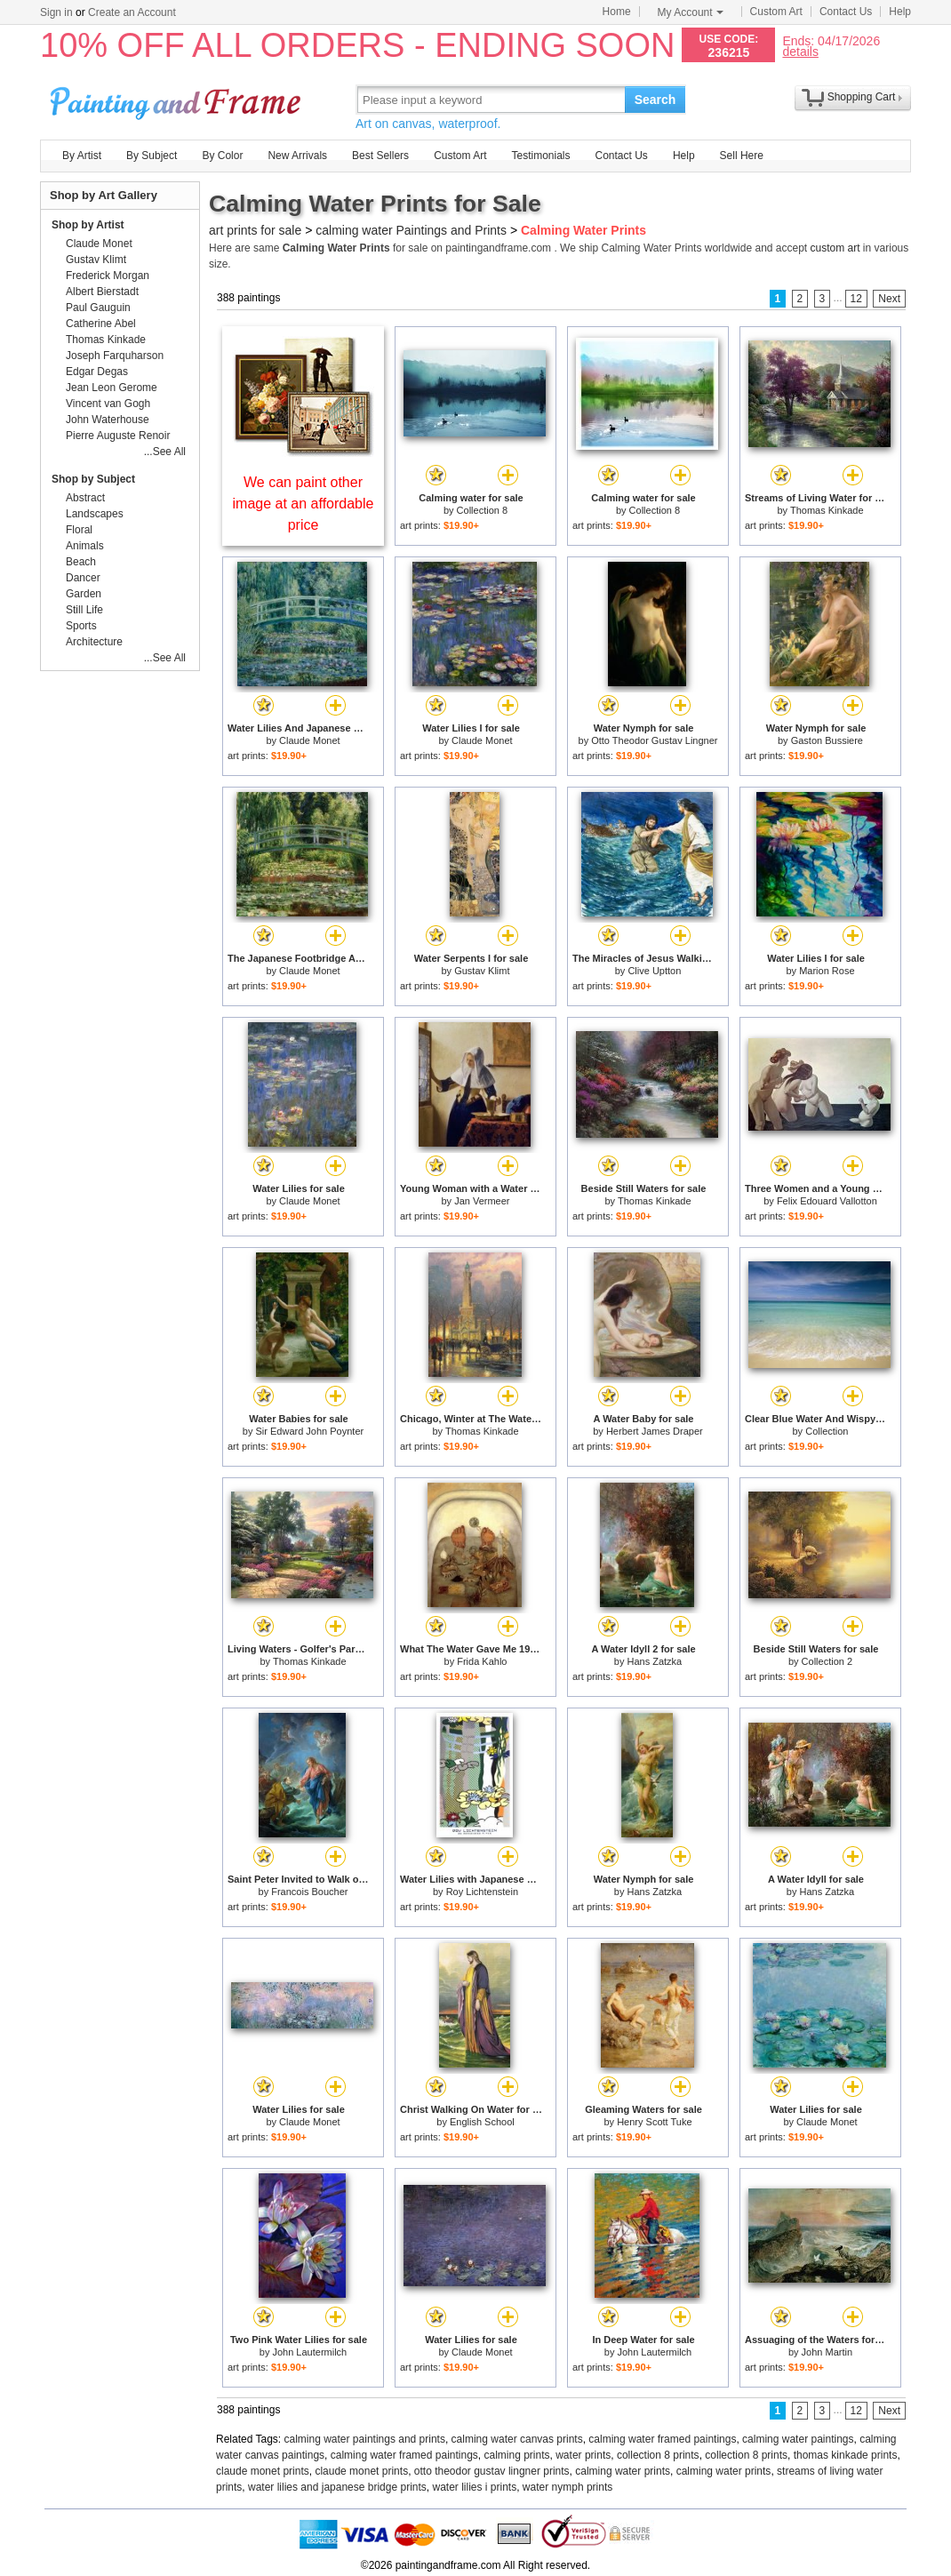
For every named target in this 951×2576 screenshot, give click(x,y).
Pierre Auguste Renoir (118, 435)
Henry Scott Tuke (654, 2121)
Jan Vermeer (481, 1201)
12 (856, 298)
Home (617, 11)
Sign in (56, 12)
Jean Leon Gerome (111, 387)
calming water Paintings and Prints (411, 230)
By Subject (151, 155)
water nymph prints (567, 2487)
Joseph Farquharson (115, 355)
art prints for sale (255, 230)
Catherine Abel (101, 323)
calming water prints (622, 2471)
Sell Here (741, 155)
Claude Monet (309, 740)
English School (482, 2121)
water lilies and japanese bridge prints (337, 2487)
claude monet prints (262, 2471)
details (800, 51)
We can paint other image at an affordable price (303, 503)
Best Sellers (380, 155)
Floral (79, 530)
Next (889, 298)
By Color (222, 155)
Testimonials (540, 155)
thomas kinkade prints (846, 2455)
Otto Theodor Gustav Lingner (654, 740)
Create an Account (132, 12)
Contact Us (845, 11)
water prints (583, 2455)
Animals (85, 546)
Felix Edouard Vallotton (827, 1201)
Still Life (84, 610)
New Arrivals (297, 155)
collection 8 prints (658, 2455)
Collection (826, 1431)
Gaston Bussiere (827, 740)
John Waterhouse (107, 419)
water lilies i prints (474, 2487)
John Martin (827, 2352)
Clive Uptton (654, 970)
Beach (81, 562)
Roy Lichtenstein (482, 1891)
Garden (83, 594)
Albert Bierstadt (102, 291)
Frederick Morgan (107, 275)
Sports (81, 626)
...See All (165, 451)
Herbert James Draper (654, 1431)
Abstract (85, 498)
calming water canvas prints (517, 2439)
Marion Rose (826, 970)
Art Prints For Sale (177, 99)
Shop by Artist (88, 225)
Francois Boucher (309, 1891)
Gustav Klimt (481, 970)
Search (655, 99)
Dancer (83, 578)
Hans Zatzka (654, 1661)
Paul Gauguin (98, 307)
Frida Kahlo (482, 1661)
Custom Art (776, 11)
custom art (835, 248)
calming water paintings (797, 2439)
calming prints (517, 2455)
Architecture (94, 642)
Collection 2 (827, 1661)
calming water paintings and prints (364, 2439)
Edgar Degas (97, 371)
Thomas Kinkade (827, 510)
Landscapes (95, 514)
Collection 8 (482, 510)
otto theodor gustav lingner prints (492, 2471)
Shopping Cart (861, 97)
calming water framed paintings (662, 2439)
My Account (690, 12)
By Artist (81, 155)
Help (900, 11)
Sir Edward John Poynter (310, 1431)
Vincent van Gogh (108, 403)
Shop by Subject (93, 479)
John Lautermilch (309, 2352)
